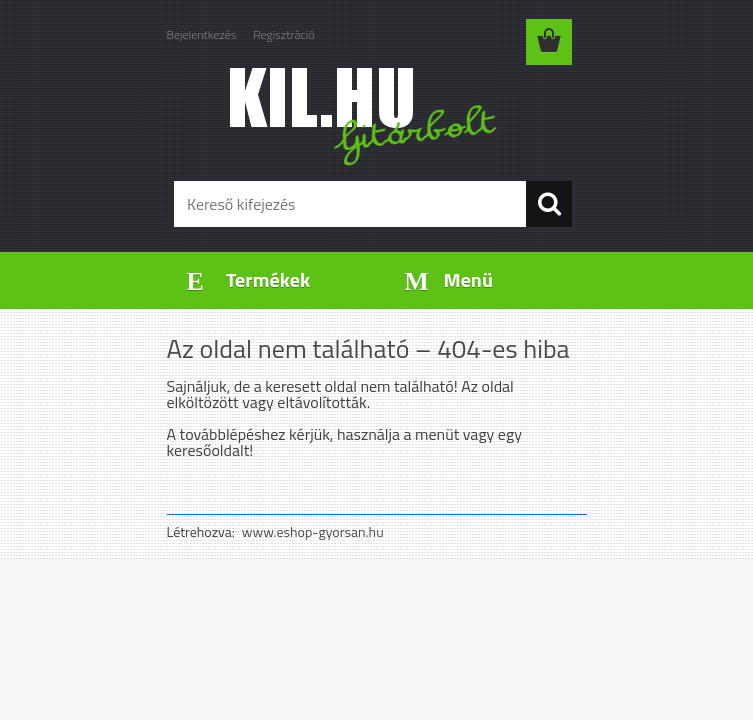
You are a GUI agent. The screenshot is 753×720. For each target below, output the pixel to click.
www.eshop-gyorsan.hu (313, 531)
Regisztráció (283, 34)
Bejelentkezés (202, 34)
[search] (549, 204)
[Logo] (364, 116)
